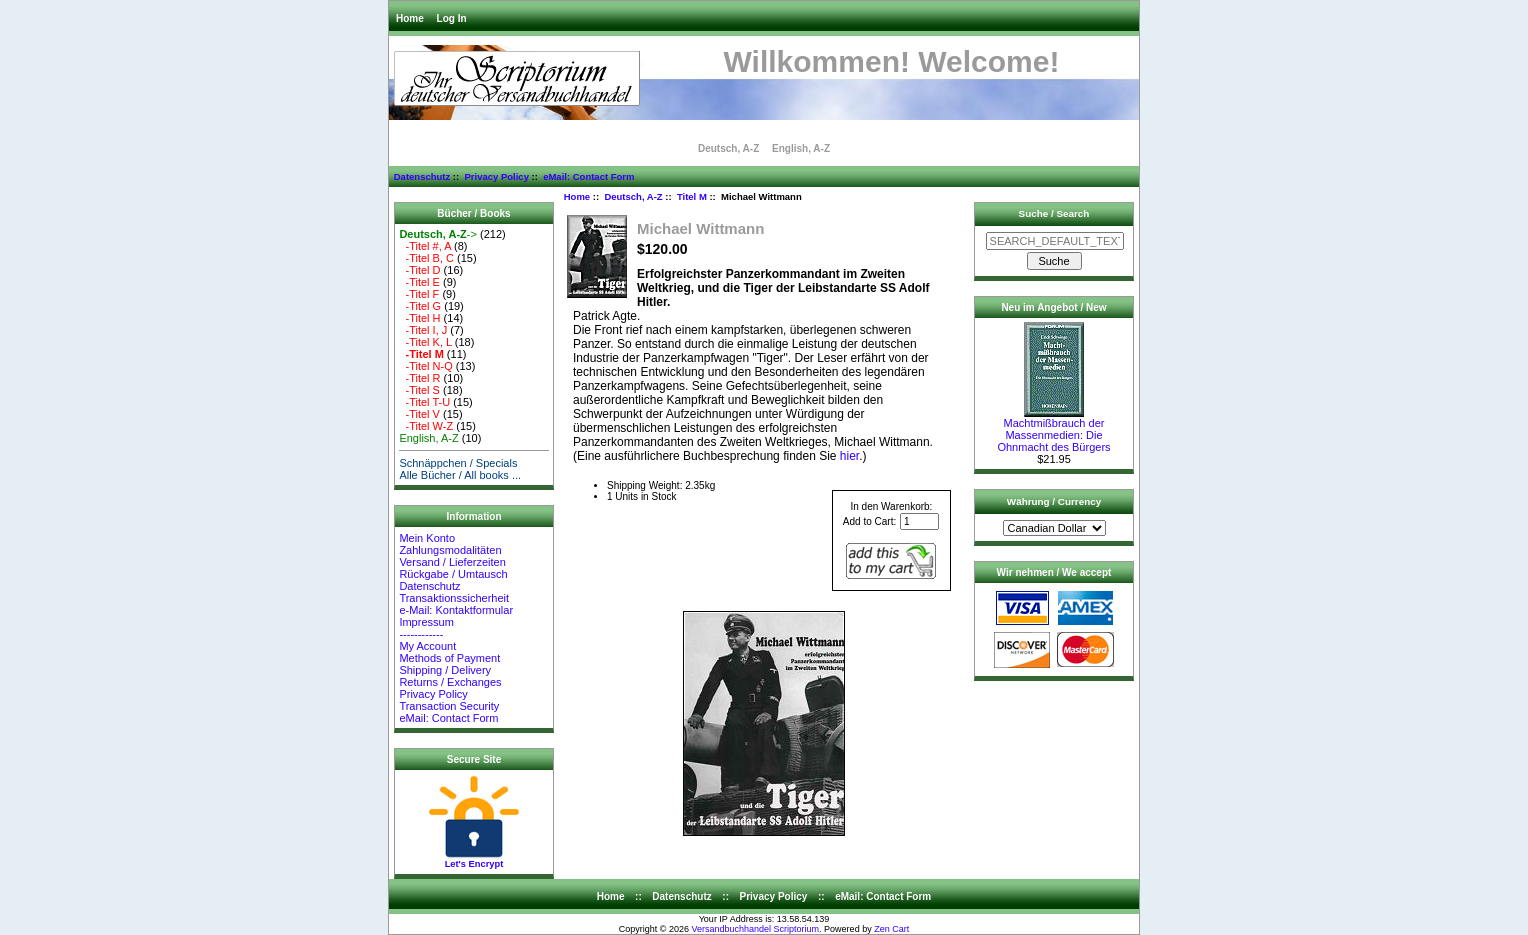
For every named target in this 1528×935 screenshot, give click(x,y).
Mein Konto (427, 538)
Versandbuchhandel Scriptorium (756, 929)
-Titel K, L (425, 342)
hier (849, 456)
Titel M (692, 196)
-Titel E (419, 282)
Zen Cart (891, 929)
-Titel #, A (425, 246)
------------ (421, 634)
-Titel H (419, 318)
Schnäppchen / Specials (458, 463)
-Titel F (419, 294)
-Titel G (420, 306)
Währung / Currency (1054, 501)
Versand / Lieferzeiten (452, 562)
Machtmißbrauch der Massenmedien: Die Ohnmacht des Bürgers (1053, 430)
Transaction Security (449, 706)
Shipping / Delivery (445, 670)
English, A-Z (801, 148)
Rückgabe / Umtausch (453, 574)
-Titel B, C (426, 258)
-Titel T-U (424, 402)
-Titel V (419, 414)
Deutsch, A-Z (633, 196)
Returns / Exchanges (450, 682)
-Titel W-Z (426, 426)
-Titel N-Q (425, 366)
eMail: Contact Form (588, 176)
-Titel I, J (423, 330)
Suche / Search (1054, 213)
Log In (452, 18)
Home (410, 18)
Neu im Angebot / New (1053, 307)
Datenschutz (422, 176)
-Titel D (419, 270)
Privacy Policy (496, 176)
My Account (427, 646)
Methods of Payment (449, 658)
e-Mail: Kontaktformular (457, 610)
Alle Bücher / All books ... (460, 475)
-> (438, 234)
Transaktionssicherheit (454, 598)
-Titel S (419, 390)
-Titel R (419, 378)
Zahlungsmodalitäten (450, 550)
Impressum (426, 622)
